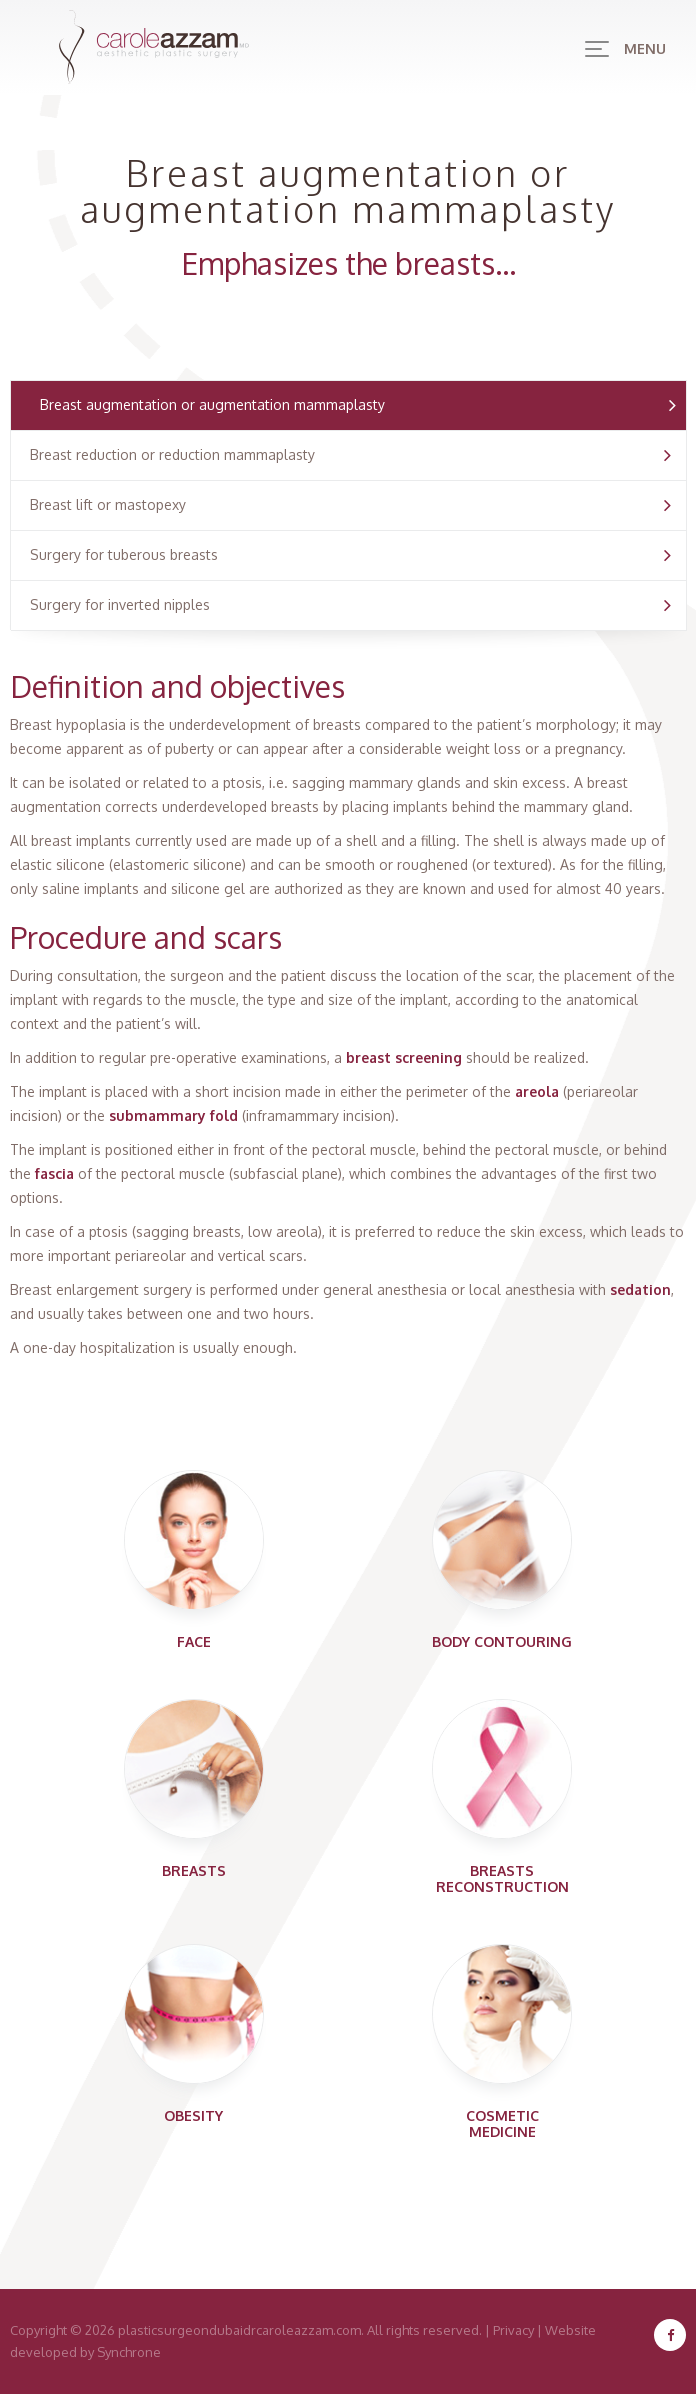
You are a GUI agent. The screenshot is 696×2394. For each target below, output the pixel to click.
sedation (640, 1289)
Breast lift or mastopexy (108, 504)
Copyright (38, 2330)
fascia (54, 1173)
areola (537, 1091)
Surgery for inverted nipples (120, 604)
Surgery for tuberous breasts (124, 554)
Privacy (513, 2330)
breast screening (404, 1057)
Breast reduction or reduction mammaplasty (172, 454)
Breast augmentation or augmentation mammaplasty (212, 404)
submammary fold (173, 1115)
